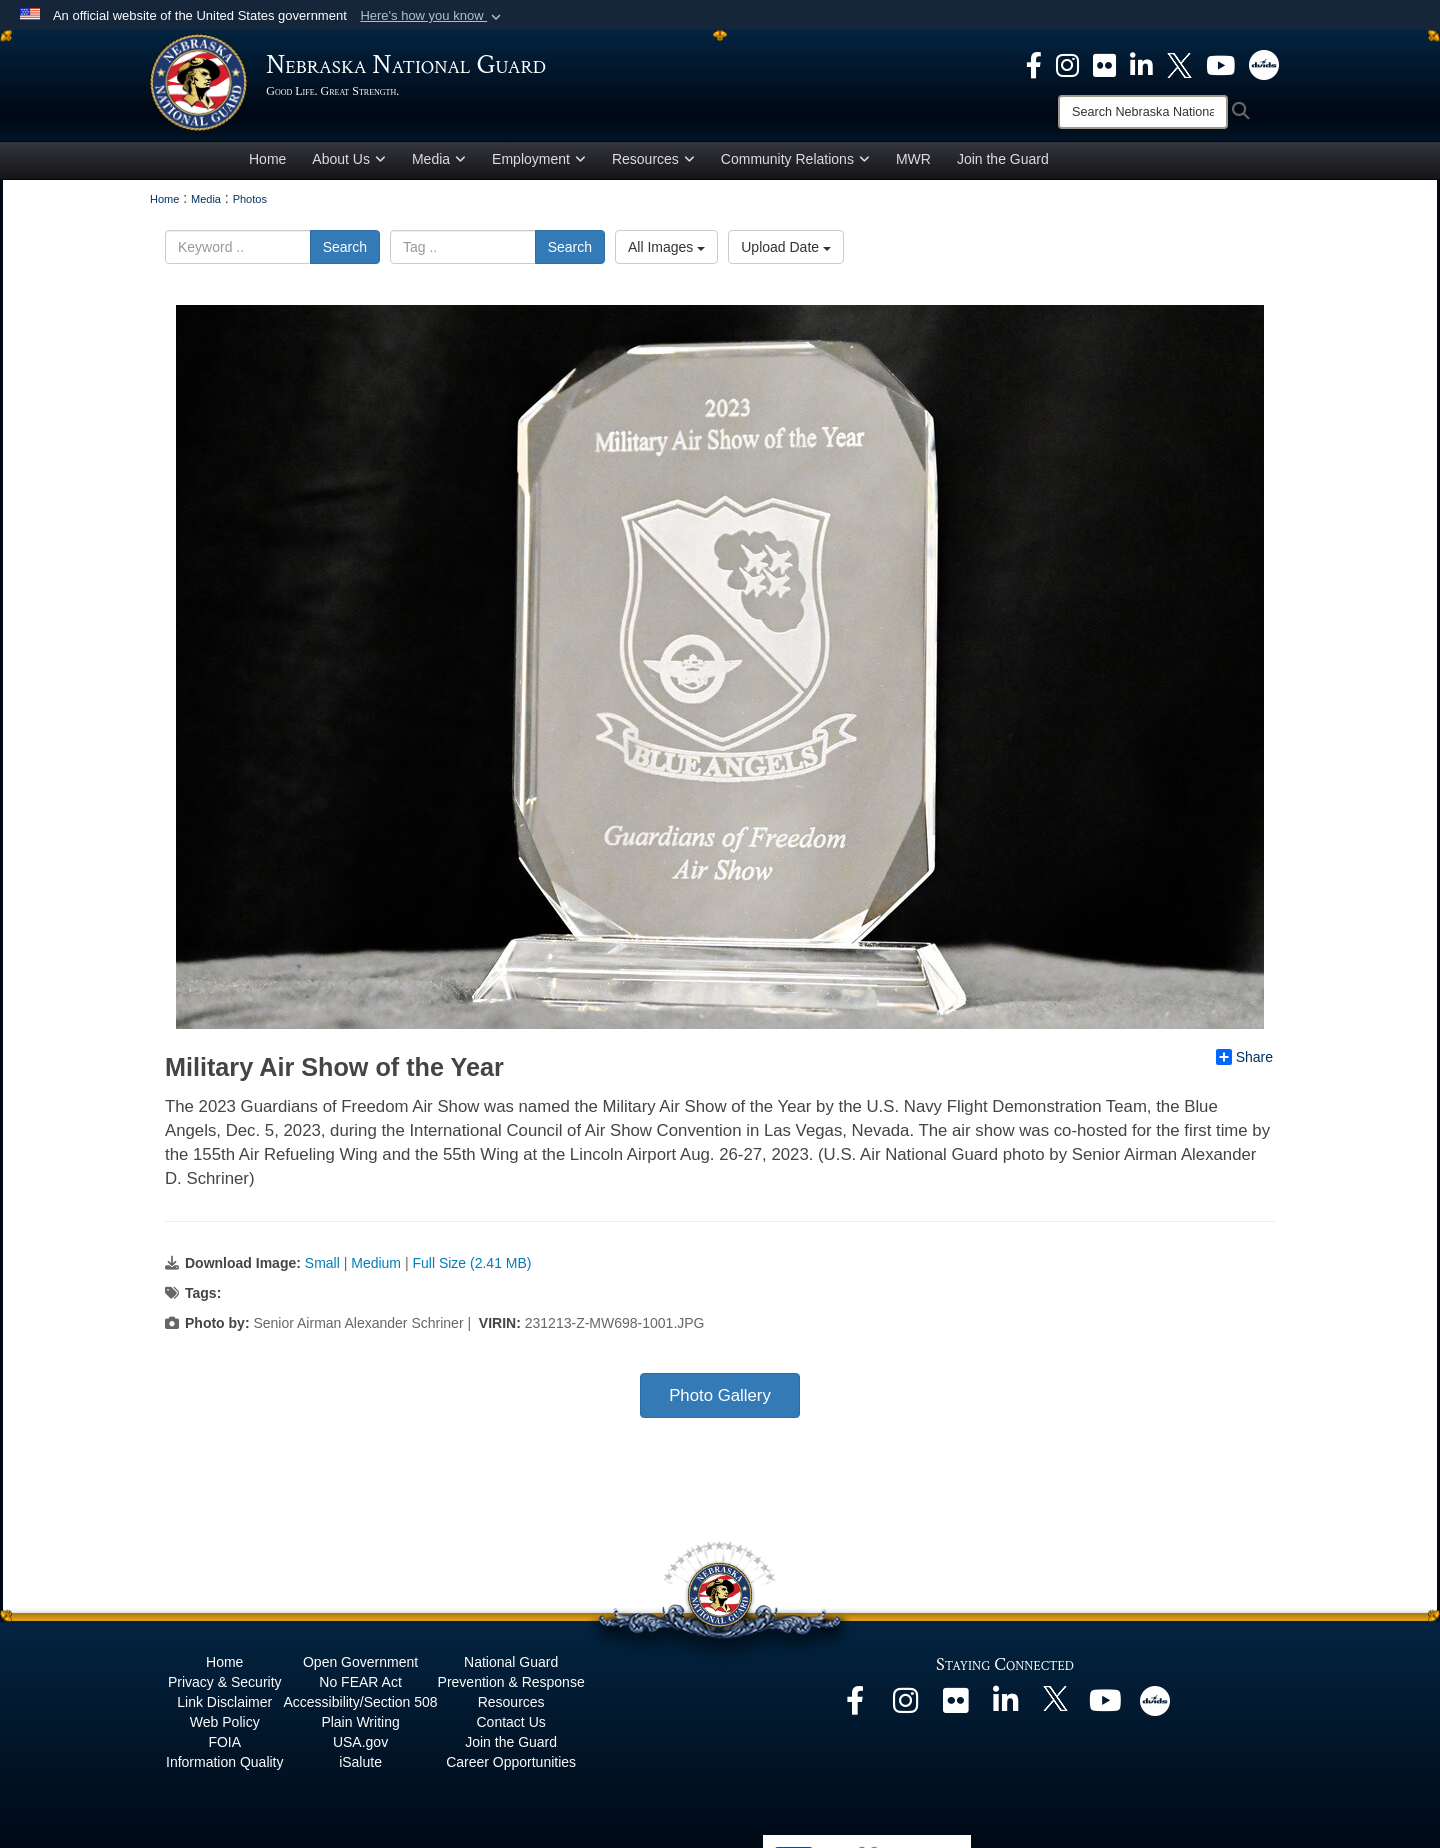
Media (439, 163)
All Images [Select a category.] (666, 251)
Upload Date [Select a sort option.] (786, 251)
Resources (653, 163)
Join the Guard (1003, 163)
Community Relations (795, 163)
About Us (349, 163)
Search (345, 251)
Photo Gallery (720, 1399)
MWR (913, 163)
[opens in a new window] (1034, 64)
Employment (539, 163)
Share (1244, 1061)
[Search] (1143, 112)
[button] (432, 16)
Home (267, 163)
